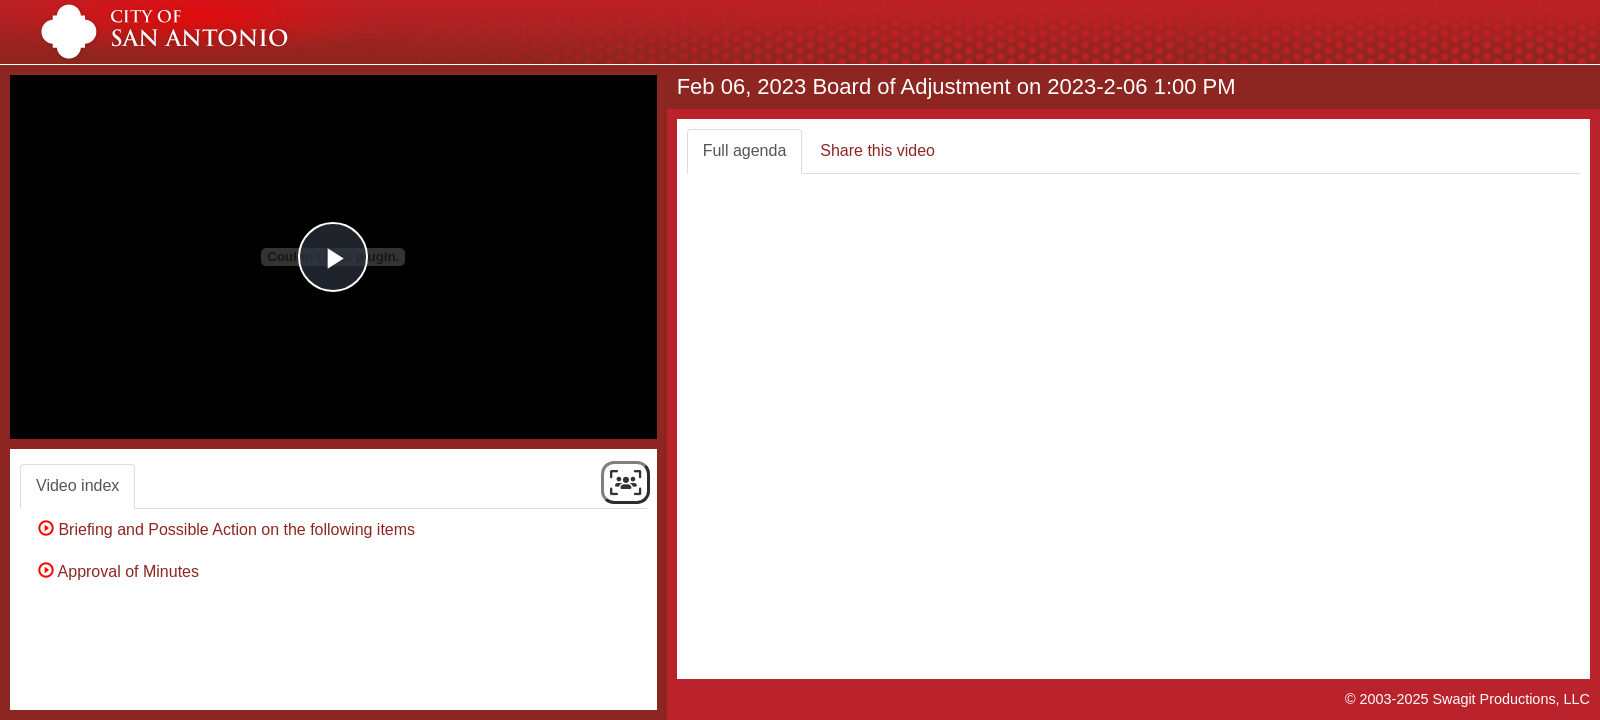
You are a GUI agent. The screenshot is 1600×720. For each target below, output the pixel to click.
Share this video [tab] (877, 150)
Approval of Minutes (123, 571)
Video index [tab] (77, 485)
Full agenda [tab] (745, 150)
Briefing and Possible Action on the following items (231, 529)
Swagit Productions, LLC (1511, 699)
